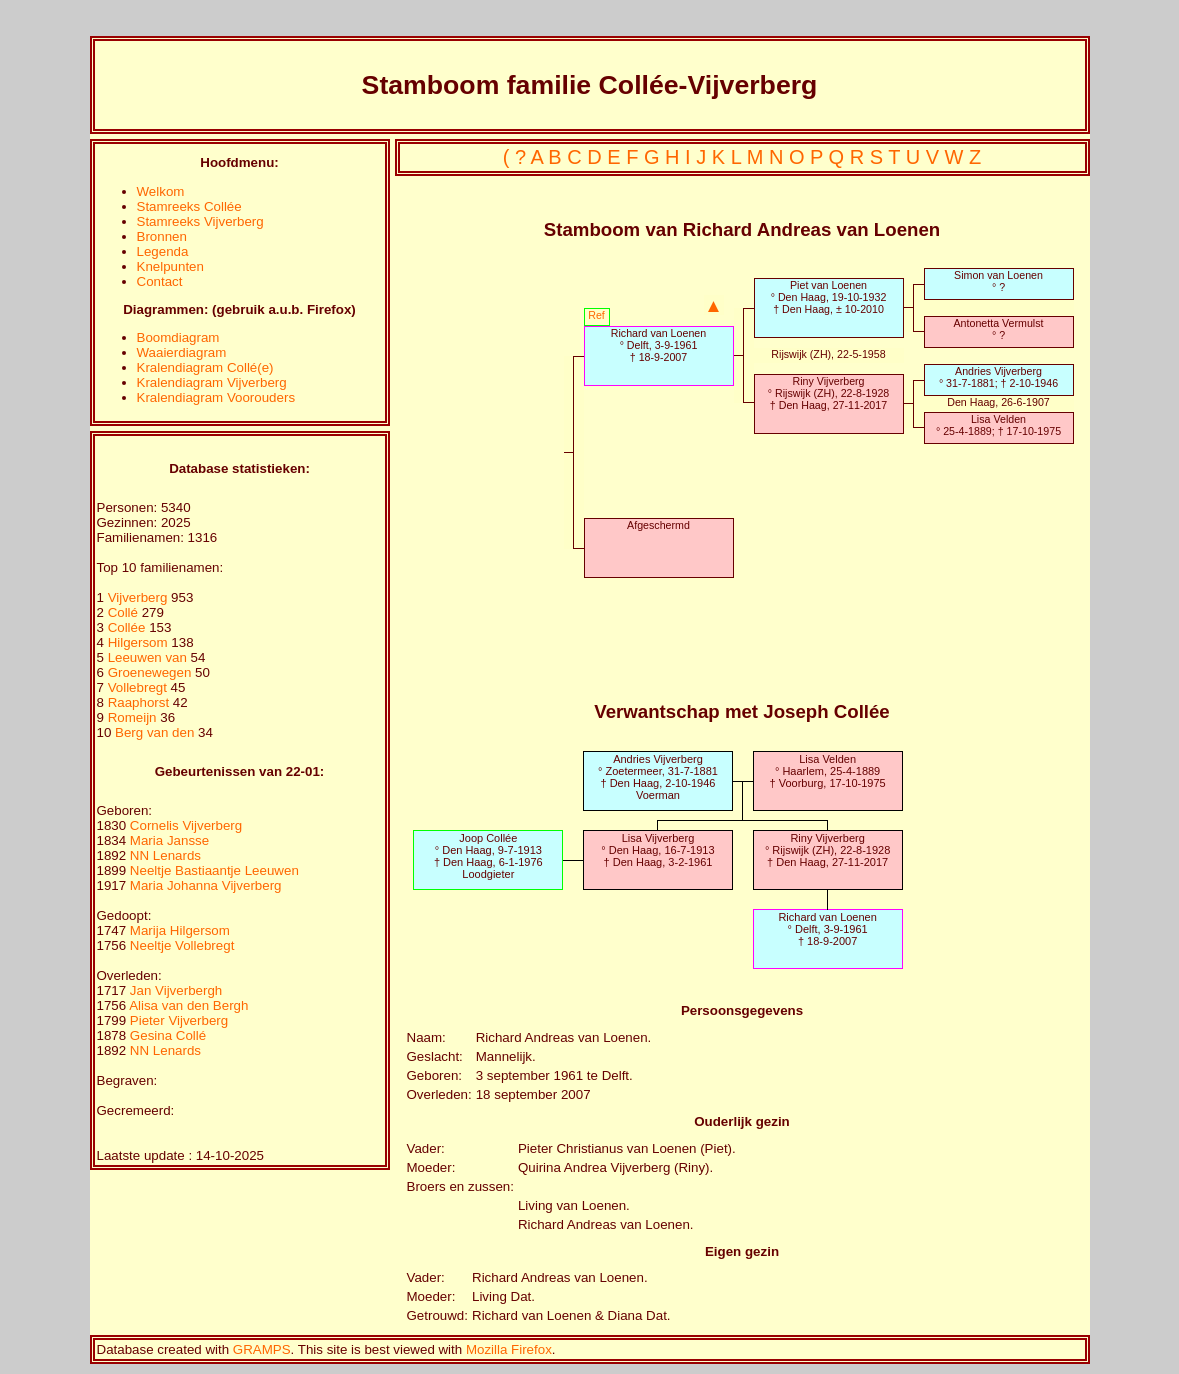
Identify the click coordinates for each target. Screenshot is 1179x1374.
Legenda (163, 251)
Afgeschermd (658, 525)
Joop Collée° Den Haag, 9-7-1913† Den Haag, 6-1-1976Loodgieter (488, 856)
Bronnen (162, 236)
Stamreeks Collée (189, 206)
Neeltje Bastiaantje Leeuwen (214, 870)
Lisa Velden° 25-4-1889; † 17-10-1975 (998, 425)
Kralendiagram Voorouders (216, 397)
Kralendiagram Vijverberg (212, 382)
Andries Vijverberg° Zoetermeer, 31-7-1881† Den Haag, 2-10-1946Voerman (658, 777)
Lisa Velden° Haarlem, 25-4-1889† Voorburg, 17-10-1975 (828, 771)
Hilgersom (140, 642)
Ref (596, 315)
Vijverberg (139, 597)
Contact (160, 281)
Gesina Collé (168, 1035)
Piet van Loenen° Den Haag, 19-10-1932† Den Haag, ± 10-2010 (829, 297)
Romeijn (134, 717)
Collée (129, 627)
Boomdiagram (178, 337)
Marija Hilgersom (180, 930)
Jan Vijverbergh (176, 990)
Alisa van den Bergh (188, 1005)
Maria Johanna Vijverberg (206, 885)
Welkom (161, 191)
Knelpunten (170, 266)
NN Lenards (165, 855)
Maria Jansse (169, 840)
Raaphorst (140, 702)
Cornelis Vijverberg (186, 825)
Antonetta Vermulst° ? (998, 329)
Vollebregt (139, 687)
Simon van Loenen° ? (998, 281)
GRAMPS (262, 1349)
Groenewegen (151, 672)
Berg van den (154, 732)
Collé (125, 612)
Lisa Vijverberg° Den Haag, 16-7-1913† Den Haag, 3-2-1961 (657, 850)
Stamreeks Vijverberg (200, 221)
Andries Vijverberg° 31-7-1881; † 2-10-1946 (998, 377)
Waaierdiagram (182, 352)
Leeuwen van (147, 657)
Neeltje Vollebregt (182, 945)
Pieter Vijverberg (179, 1020)
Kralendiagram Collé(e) (205, 367)
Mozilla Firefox (509, 1349)
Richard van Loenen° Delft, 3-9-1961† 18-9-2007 (658, 345)
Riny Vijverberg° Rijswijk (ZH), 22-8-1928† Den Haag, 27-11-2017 (829, 393)
